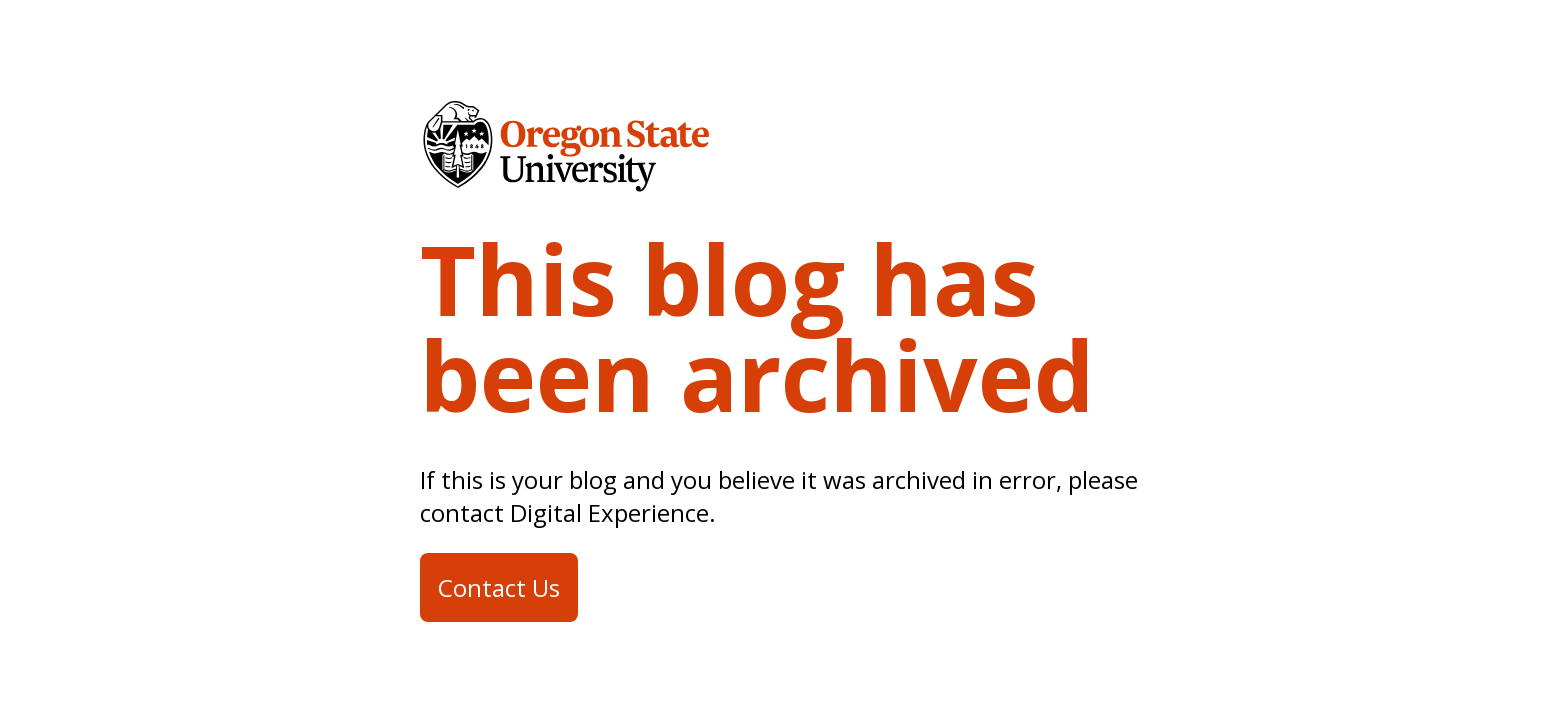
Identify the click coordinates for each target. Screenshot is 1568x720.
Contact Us (499, 587)
